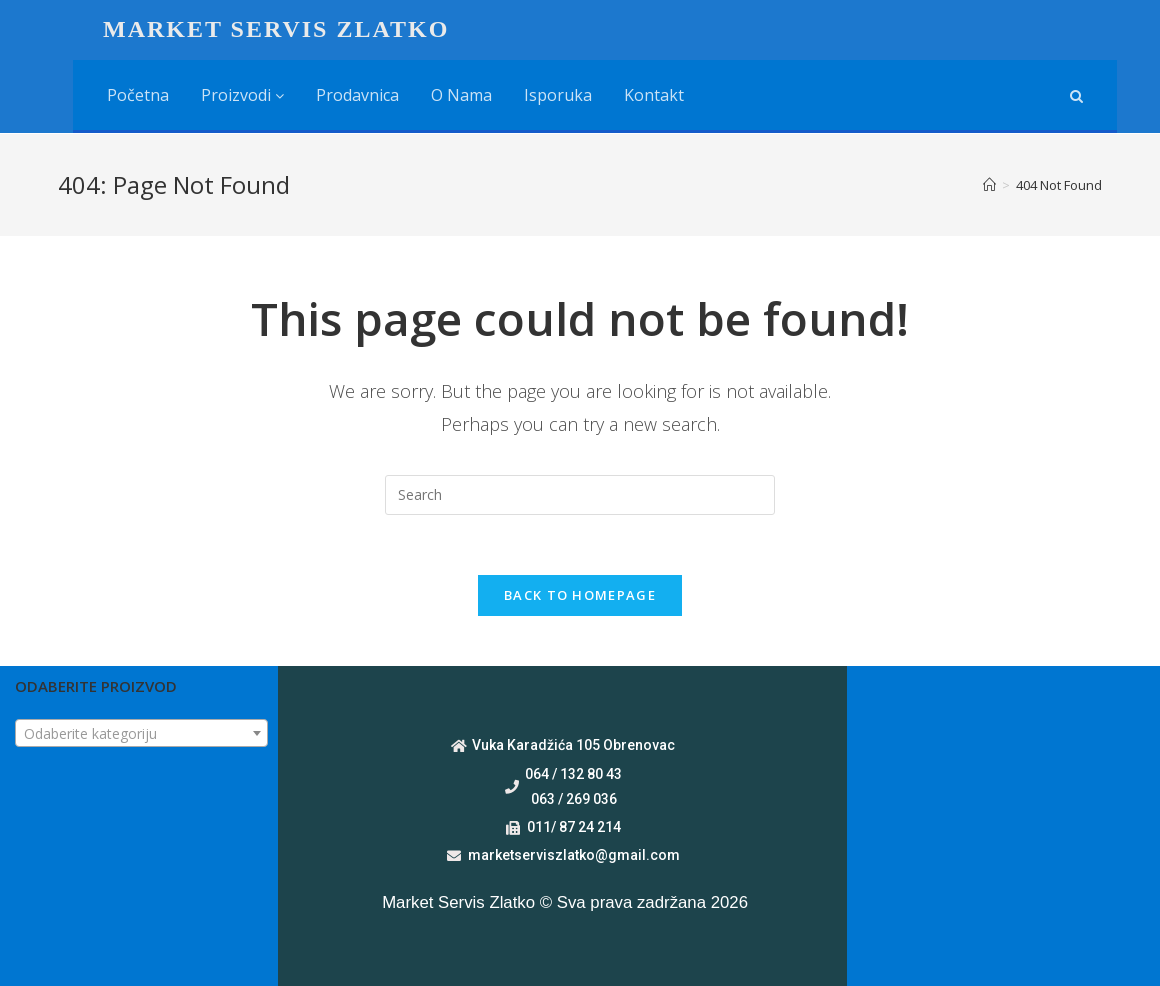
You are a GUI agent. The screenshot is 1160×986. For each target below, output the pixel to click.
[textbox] (141, 734)
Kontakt (654, 95)
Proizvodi (242, 95)
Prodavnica (357, 95)
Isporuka (558, 95)
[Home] (989, 185)
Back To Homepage (580, 595)
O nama (461, 95)
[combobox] (141, 733)
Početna (138, 95)
